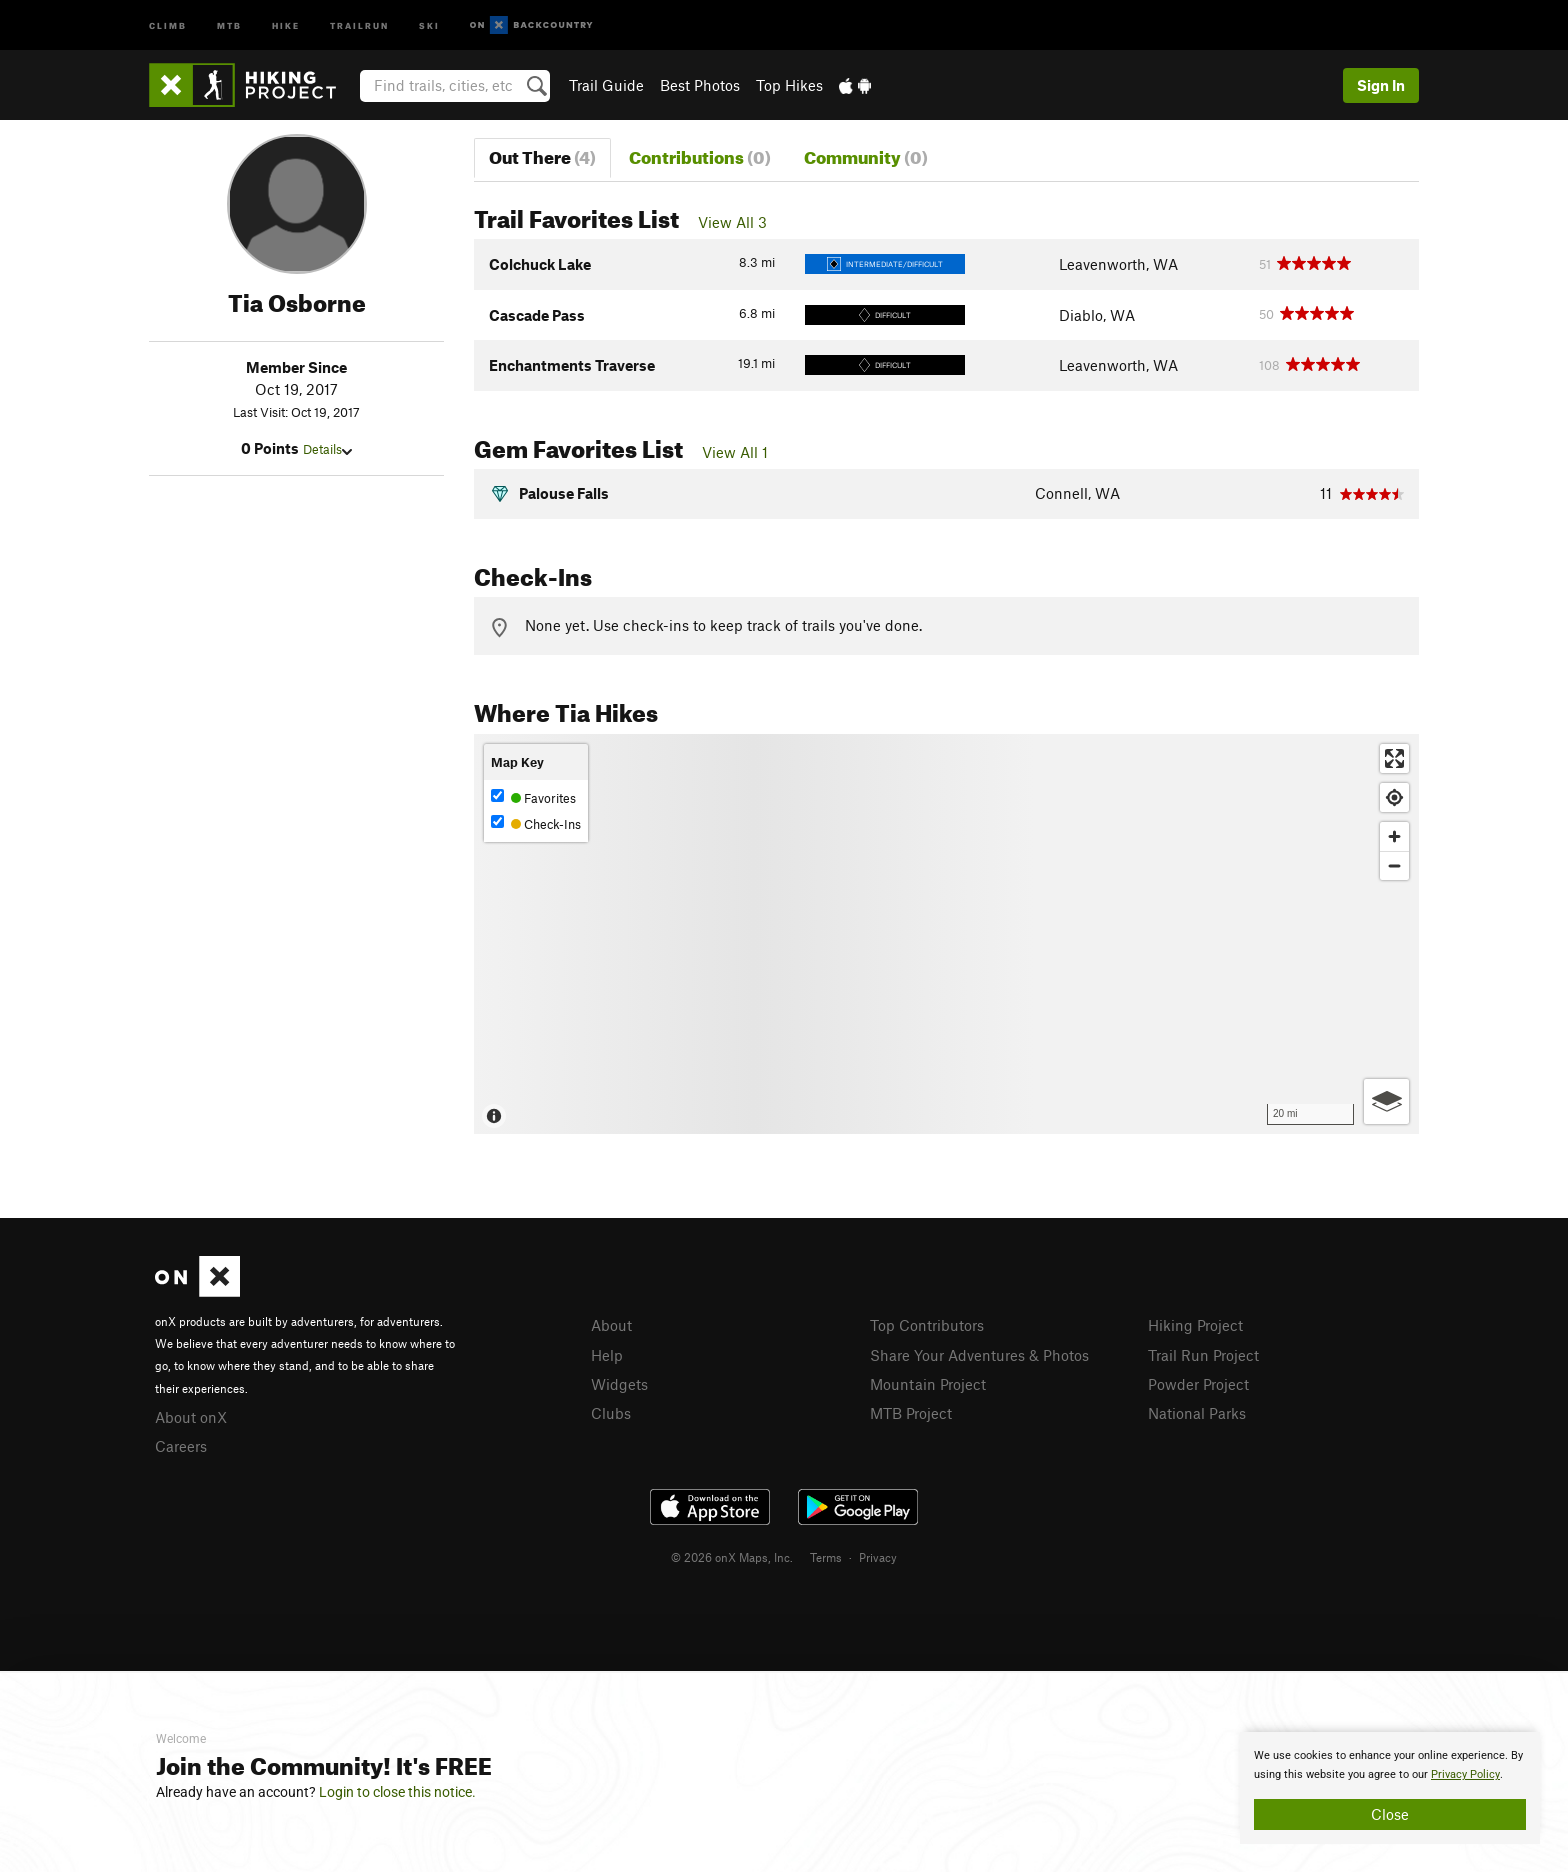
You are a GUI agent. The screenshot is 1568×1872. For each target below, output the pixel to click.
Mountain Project (928, 1384)
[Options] (1386, 1101)
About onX (191, 1417)
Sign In (1381, 85)
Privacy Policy (1465, 1774)
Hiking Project (1195, 1325)
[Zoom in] (1394, 836)
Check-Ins (536, 823)
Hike (286, 24)
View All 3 (732, 222)
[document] (1390, 1788)
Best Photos (700, 85)
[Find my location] (1394, 797)
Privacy (878, 1557)
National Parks (1197, 1413)
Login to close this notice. (397, 1792)
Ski (429, 24)
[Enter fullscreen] (1394, 758)
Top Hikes (789, 85)
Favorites (533, 797)
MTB (229, 24)
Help (607, 1355)
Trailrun (359, 24)
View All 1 (735, 452)
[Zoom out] (1394, 865)
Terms (826, 1557)
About (611, 1325)
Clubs (611, 1413)
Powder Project (1198, 1384)
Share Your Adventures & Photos (979, 1355)
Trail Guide (606, 85)
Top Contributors (927, 1325)
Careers (181, 1446)
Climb (168, 24)
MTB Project (911, 1413)
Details (327, 449)
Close (1390, 1814)
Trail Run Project (1203, 1355)
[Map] (946, 934)
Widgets (619, 1384)
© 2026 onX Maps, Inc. (732, 1557)
